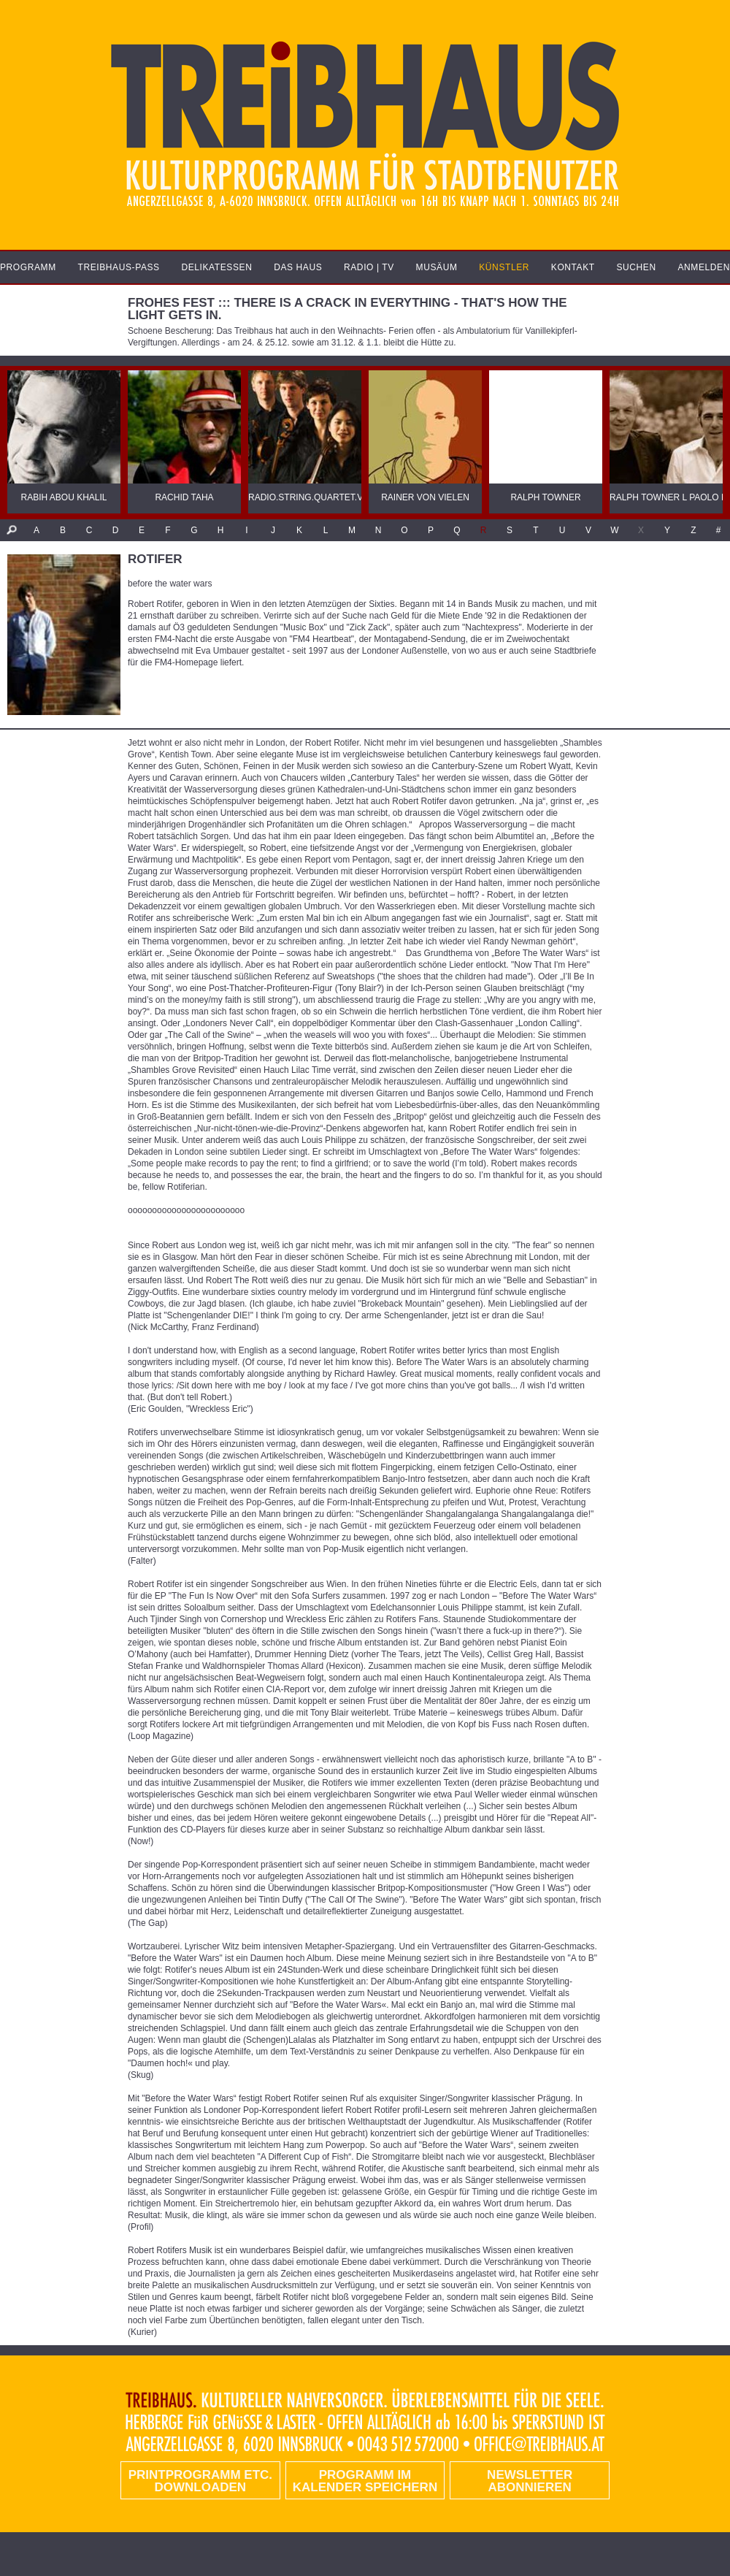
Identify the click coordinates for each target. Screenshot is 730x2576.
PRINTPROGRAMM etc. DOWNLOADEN (200, 2481)
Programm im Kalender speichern (365, 2481)
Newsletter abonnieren (529, 2481)
